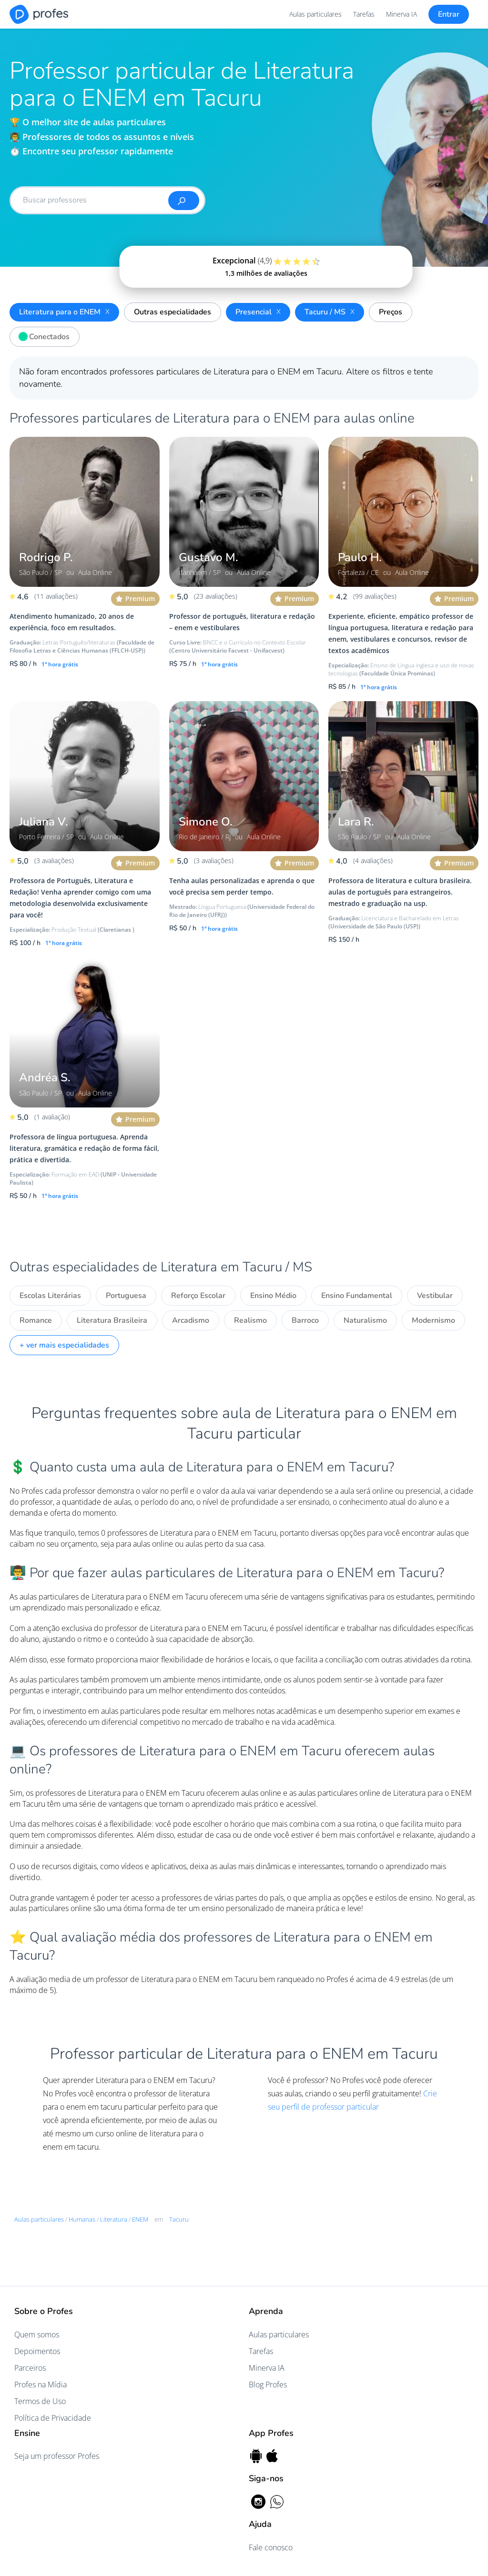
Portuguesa (126, 1295)
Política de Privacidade (52, 2418)
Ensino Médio (273, 1295)
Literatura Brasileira (112, 1320)
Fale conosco (271, 2547)
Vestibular (435, 1295)
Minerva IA (401, 14)
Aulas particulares (315, 14)
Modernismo (433, 1320)
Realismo (250, 1320)
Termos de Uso (40, 2401)
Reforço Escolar (198, 1295)
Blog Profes (268, 2384)
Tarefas (364, 14)
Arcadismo (190, 1320)
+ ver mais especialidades (64, 1345)
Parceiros (30, 2368)
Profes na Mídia (40, 2384)
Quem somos (36, 2334)
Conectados (42, 335)
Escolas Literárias (50, 1295)
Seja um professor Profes (56, 2456)
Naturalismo (365, 1320)
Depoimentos (37, 2351)
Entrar (448, 14)
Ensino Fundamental (356, 1295)
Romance (36, 1320)
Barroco (305, 1320)
